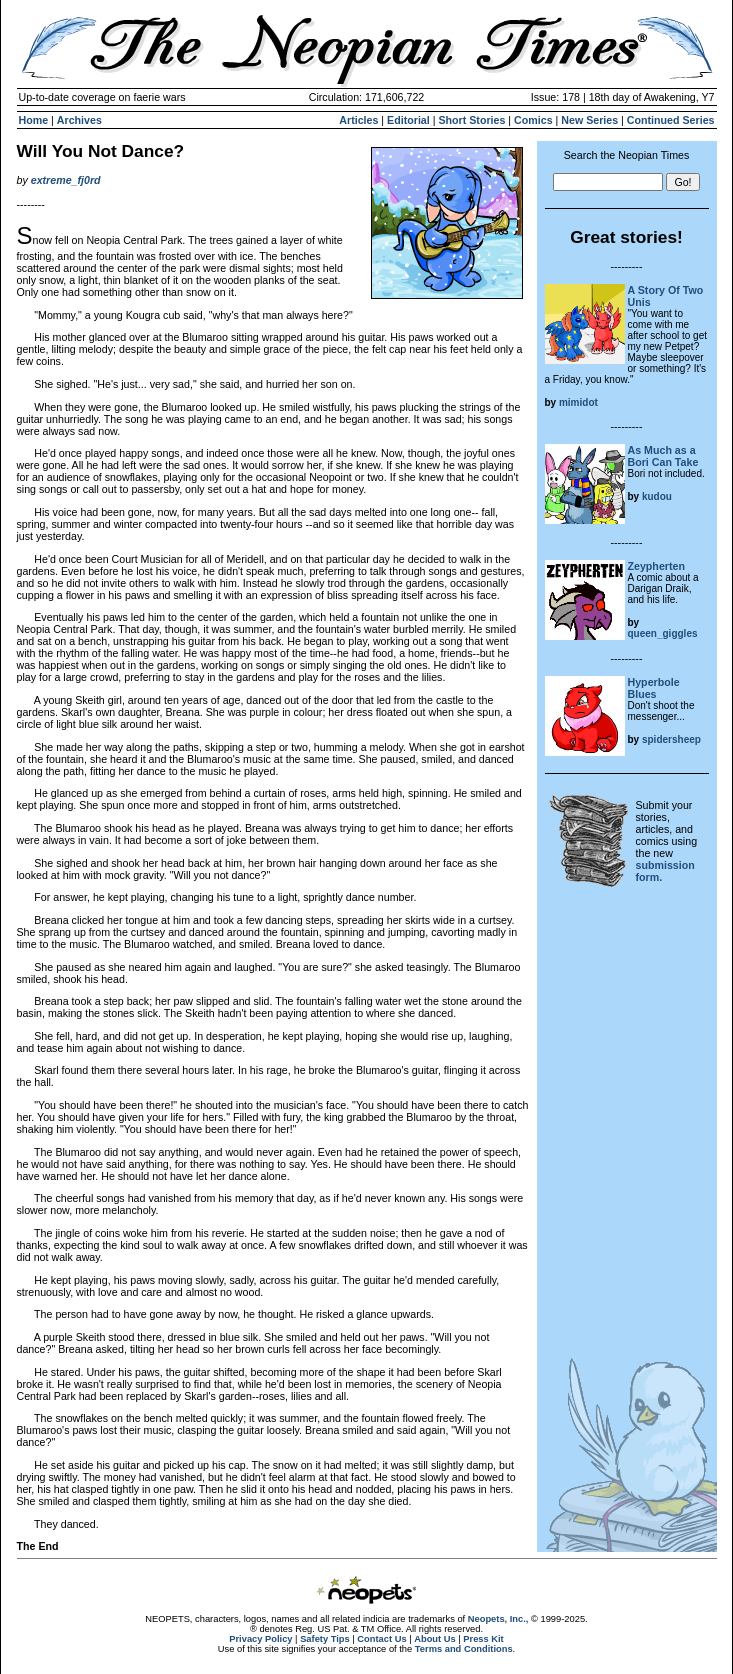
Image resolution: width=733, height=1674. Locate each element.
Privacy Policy (260, 1639)
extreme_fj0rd (66, 180)
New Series (589, 120)
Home (34, 120)
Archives (79, 120)
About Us (434, 1639)
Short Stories (471, 120)
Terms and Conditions (464, 1649)
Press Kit (483, 1639)
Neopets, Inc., (498, 1619)
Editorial (408, 120)
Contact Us (381, 1639)
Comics (533, 120)
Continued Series (671, 120)
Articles (358, 120)
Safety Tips (325, 1639)
